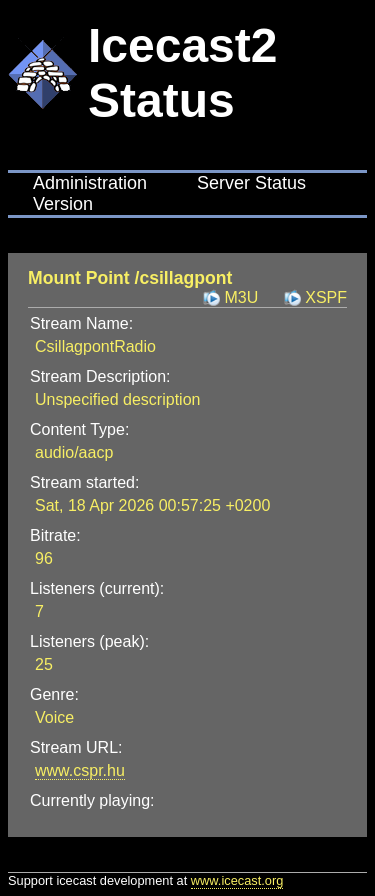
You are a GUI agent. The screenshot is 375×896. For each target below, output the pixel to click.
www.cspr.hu (80, 770)
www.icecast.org (237, 880)
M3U (241, 297)
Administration (90, 183)
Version (63, 204)
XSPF (326, 297)
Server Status (251, 183)
